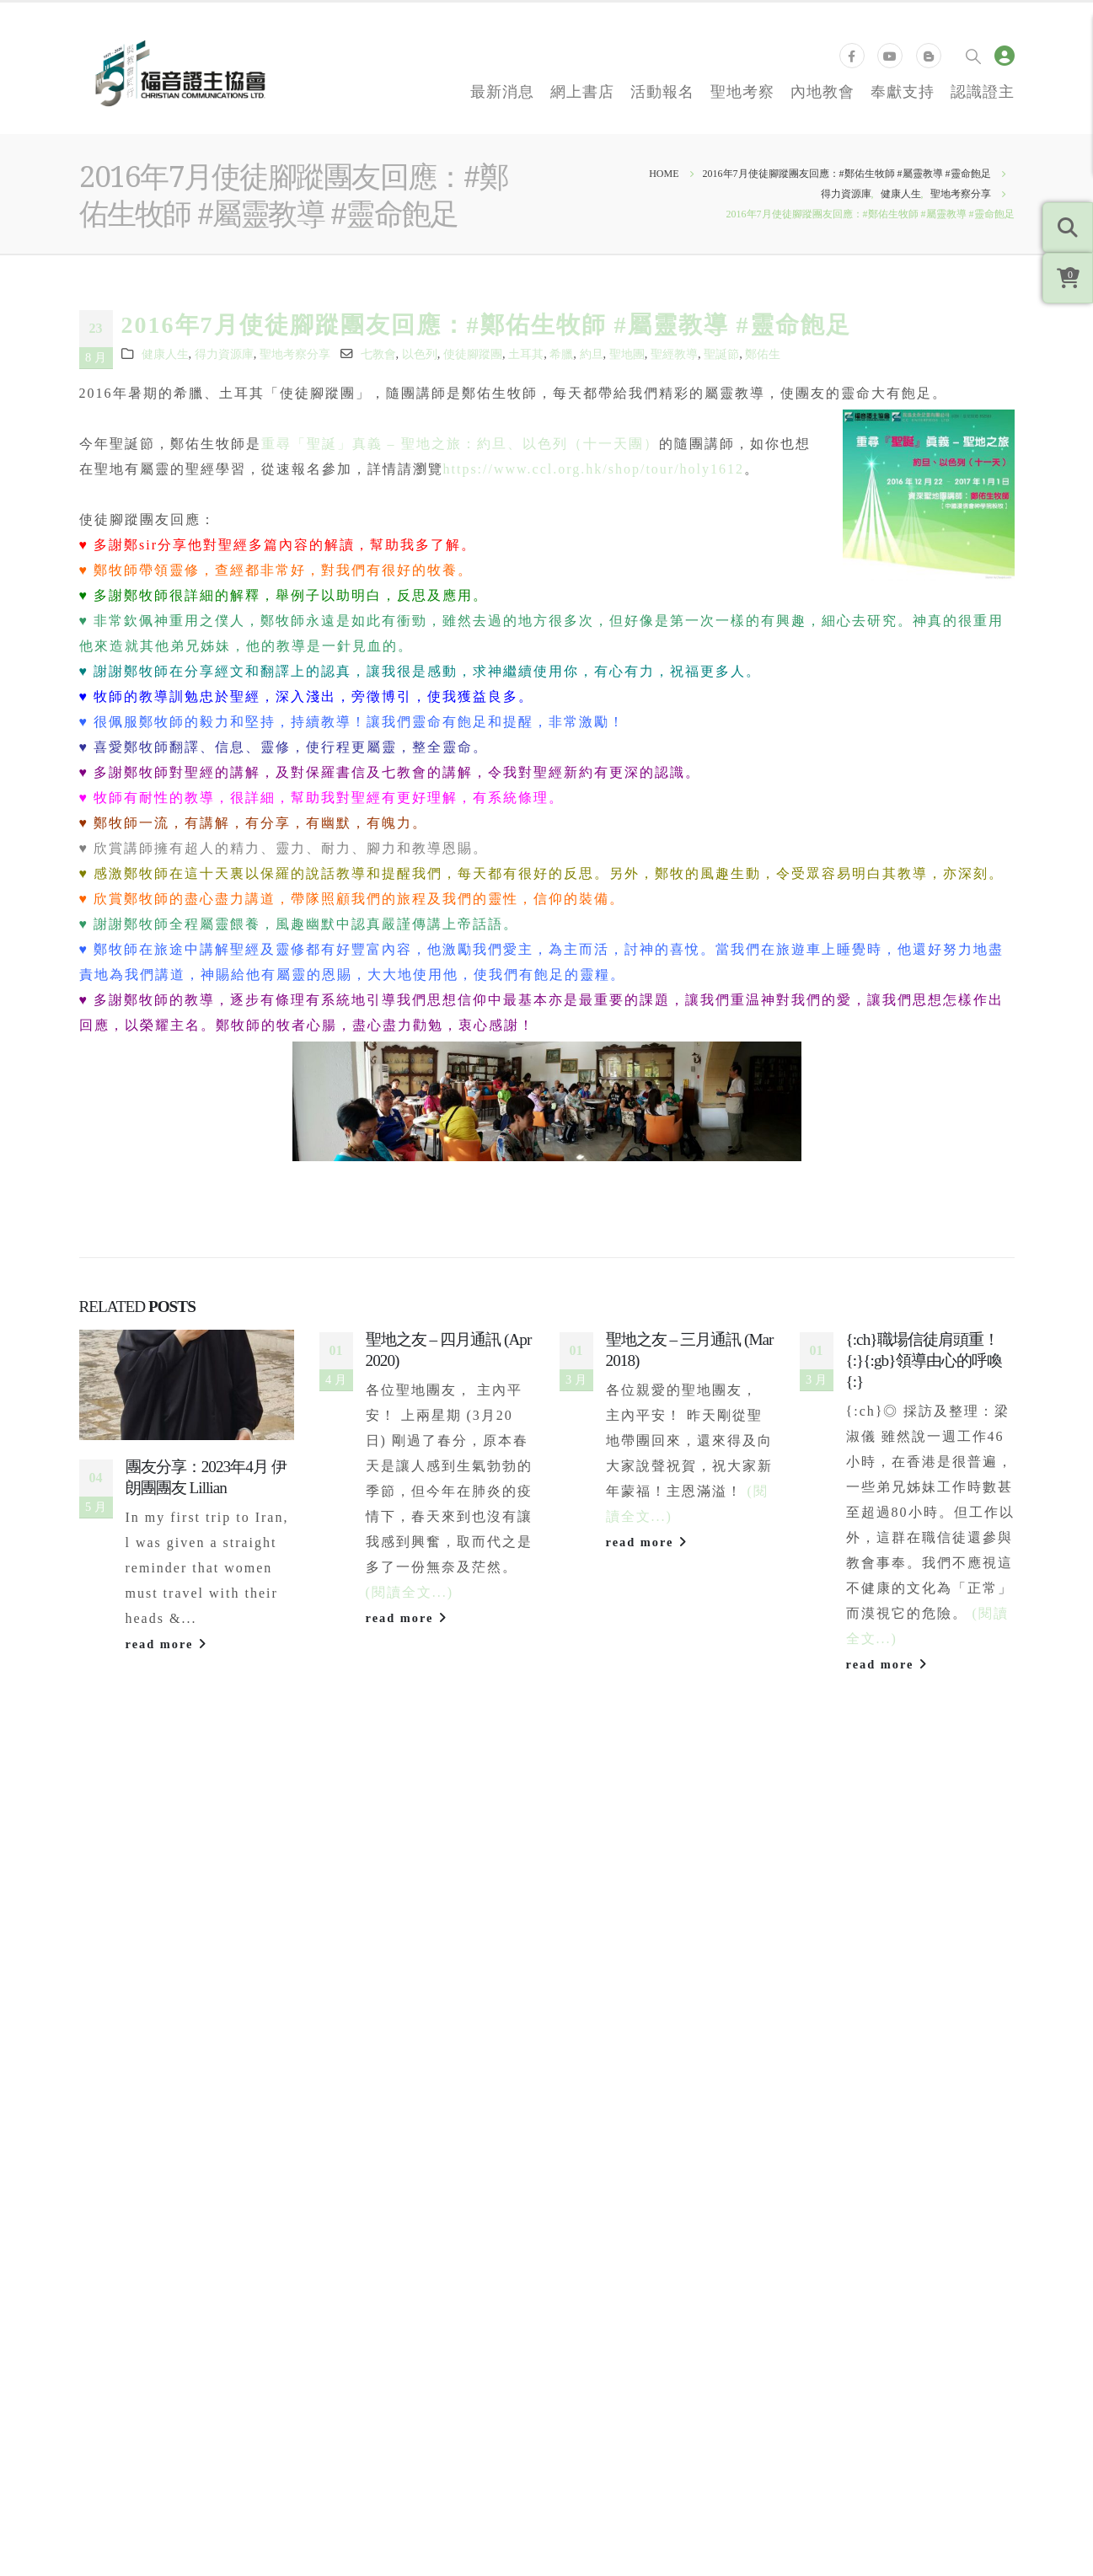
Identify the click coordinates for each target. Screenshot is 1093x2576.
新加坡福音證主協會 (633, 2165)
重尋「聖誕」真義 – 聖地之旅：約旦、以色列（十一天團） (460, 443)
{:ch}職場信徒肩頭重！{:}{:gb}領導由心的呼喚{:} (924, 1360)
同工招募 (119, 2114)
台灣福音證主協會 (626, 2089)
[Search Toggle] (973, 56)
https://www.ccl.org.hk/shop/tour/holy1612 (594, 469)
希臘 (561, 354)
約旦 (591, 354)
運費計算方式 (372, 2114)
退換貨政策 (365, 2139)
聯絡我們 (119, 2139)
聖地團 (627, 354)
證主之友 (359, 2089)
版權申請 (359, 2190)
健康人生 (165, 354)
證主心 (112, 2089)
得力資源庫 (224, 354)
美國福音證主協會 (626, 2114)
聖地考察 (742, 91)
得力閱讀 (839, 2089)
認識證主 (983, 91)
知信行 (832, 2114)
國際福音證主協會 (626, 2063)
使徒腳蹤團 (472, 354)
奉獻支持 (903, 91)
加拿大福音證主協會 (633, 2139)
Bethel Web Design (950, 2289)
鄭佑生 (762, 354)
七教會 (378, 354)
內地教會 (822, 91)
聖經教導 (674, 354)
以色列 (419, 354)
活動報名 (662, 91)
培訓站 (832, 2139)
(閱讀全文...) (410, 1592)
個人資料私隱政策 (239, 2289)
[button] (533, 1899)
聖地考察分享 (295, 354)
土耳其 (526, 354)
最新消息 (502, 91)
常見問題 (359, 2063)
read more (167, 1644)
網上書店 (582, 91)
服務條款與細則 (130, 2289)
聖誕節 (721, 354)
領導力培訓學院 (859, 2063)
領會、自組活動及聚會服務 (413, 2165)
